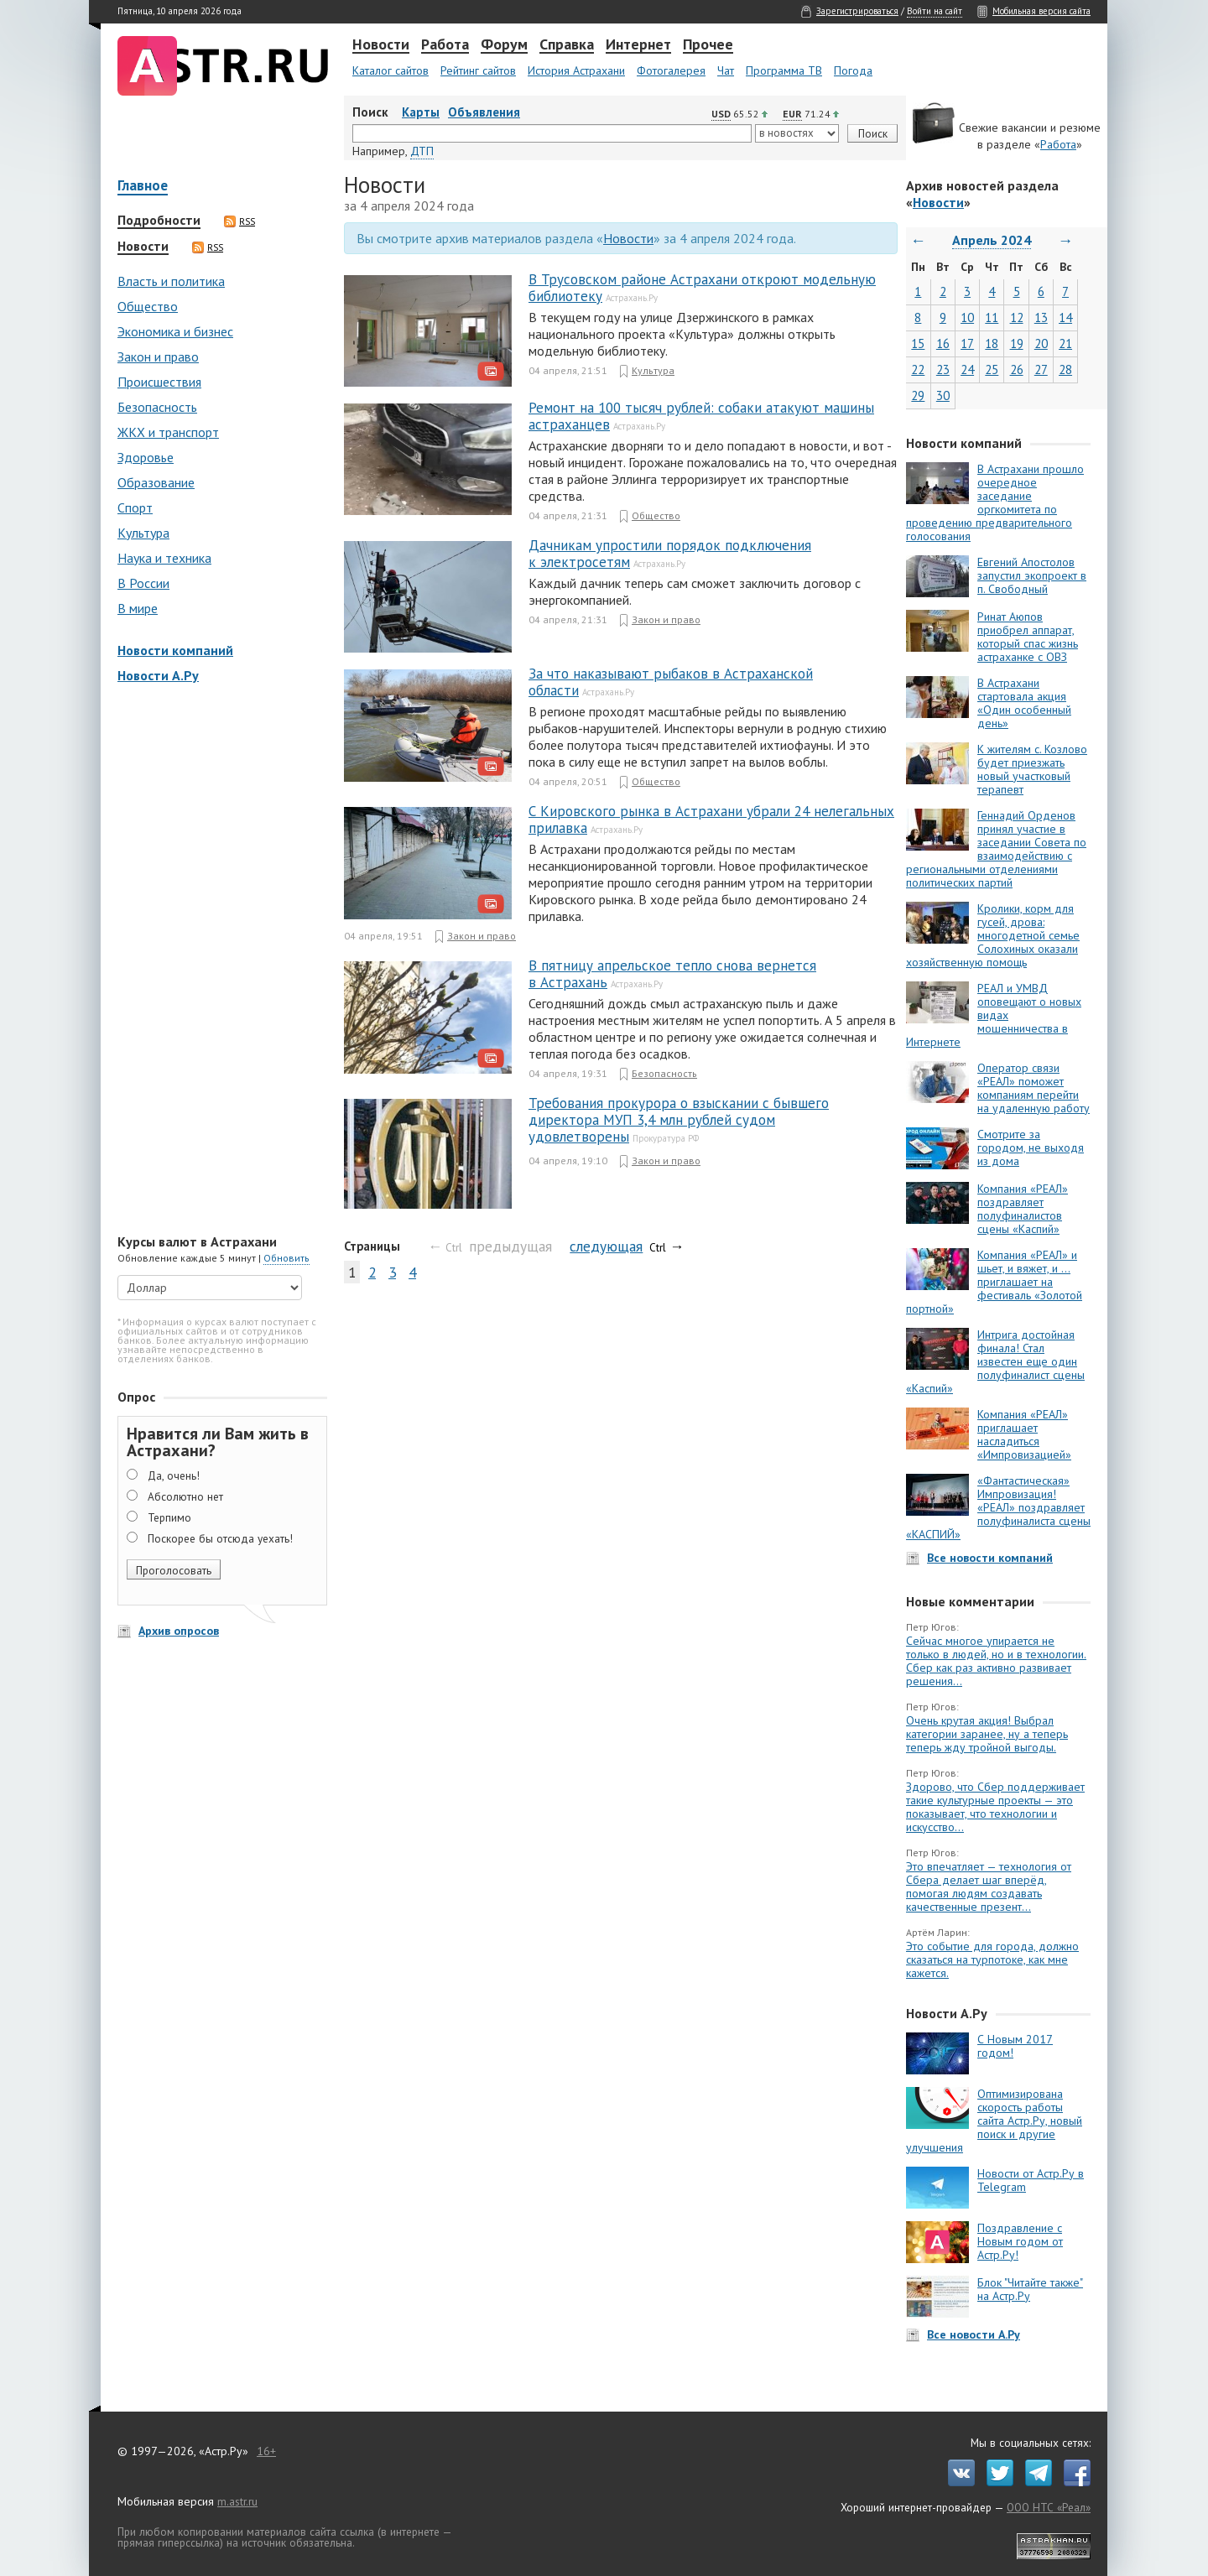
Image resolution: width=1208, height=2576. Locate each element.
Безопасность (157, 406)
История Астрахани (576, 70)
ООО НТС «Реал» (1049, 2507)
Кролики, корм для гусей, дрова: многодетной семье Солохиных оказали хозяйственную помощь (993, 935)
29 (917, 395)
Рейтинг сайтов (478, 70)
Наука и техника (164, 557)
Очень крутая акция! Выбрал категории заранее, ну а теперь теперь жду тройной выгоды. (987, 1734)
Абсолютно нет (185, 1496)
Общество (147, 306)
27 (1041, 369)
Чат (725, 70)
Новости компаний (175, 650)
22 (917, 369)
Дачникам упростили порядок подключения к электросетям (669, 553)
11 (991, 317)
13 (1041, 317)
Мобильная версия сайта (1041, 11)
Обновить (286, 1258)
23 (943, 369)
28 (1065, 369)
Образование (156, 482)
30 (943, 395)
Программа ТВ (784, 70)
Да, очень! (174, 1475)
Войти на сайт (934, 11)
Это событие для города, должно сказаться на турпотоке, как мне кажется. (992, 1959)
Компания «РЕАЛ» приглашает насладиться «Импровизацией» (1024, 1434)
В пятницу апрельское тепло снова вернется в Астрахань (672, 973)
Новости (380, 45)
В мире (137, 608)
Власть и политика (171, 281)
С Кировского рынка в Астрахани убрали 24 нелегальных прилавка (711, 819)
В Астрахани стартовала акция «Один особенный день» (1024, 703)
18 (991, 343)
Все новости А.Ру (973, 2334)
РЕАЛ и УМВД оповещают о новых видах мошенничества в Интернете (993, 1015)
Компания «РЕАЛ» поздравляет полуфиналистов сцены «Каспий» (1022, 1208)
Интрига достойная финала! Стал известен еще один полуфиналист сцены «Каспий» (995, 1361)
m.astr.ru (237, 2501)
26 (1016, 369)
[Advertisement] (218, 960)
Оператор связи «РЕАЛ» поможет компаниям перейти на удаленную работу (1033, 1088)
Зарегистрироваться (857, 11)
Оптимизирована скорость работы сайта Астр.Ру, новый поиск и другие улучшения (994, 2120)
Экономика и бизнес (175, 331)
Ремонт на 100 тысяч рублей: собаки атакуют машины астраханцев (701, 416)
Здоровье (145, 457)
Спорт (135, 507)
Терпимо (169, 1517)
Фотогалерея (671, 70)
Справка (566, 45)
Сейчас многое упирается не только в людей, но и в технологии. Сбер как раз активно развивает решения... (996, 1661)
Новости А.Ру (158, 675)
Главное (142, 187)
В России (143, 583)
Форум (504, 45)
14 (1065, 317)
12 (1016, 317)
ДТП (422, 151)
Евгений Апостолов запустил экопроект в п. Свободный (1031, 575)
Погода (853, 70)
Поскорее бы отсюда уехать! (220, 1538)
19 (1016, 343)
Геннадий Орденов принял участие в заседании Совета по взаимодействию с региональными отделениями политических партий (996, 849)
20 (1041, 343)
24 (967, 369)
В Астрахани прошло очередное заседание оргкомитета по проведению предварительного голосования (995, 502)
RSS (239, 221)
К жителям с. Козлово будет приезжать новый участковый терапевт (1032, 769)
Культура (143, 532)
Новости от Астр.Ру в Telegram (1030, 2180)
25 (991, 369)
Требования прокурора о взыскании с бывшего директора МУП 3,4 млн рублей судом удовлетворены (678, 1120)
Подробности (158, 220)
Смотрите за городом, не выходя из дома (1030, 1147)
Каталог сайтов (390, 70)
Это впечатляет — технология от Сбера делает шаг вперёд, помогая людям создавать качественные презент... (988, 1886)
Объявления (484, 112)
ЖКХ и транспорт (168, 432)
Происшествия (159, 381)
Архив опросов (178, 1630)
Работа (445, 45)
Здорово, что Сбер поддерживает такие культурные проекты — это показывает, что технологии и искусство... (995, 1806)
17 (967, 343)
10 (967, 317)
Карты (421, 112)
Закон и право (158, 356)
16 (943, 343)
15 (917, 343)
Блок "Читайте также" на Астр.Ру (1030, 2289)
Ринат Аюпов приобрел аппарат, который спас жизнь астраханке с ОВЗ (1027, 636)
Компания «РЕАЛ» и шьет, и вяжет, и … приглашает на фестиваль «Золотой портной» (994, 1281)
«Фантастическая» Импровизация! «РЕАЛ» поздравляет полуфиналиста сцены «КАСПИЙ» (998, 1507)
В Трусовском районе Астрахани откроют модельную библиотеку (702, 287)
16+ (266, 2451)
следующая (606, 1246)
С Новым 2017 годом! (1015, 2046)
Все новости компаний (990, 1557)
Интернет (638, 45)
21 (1065, 343)
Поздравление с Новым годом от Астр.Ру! (1020, 2241)
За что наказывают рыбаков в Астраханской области (670, 682)
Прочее (708, 45)
